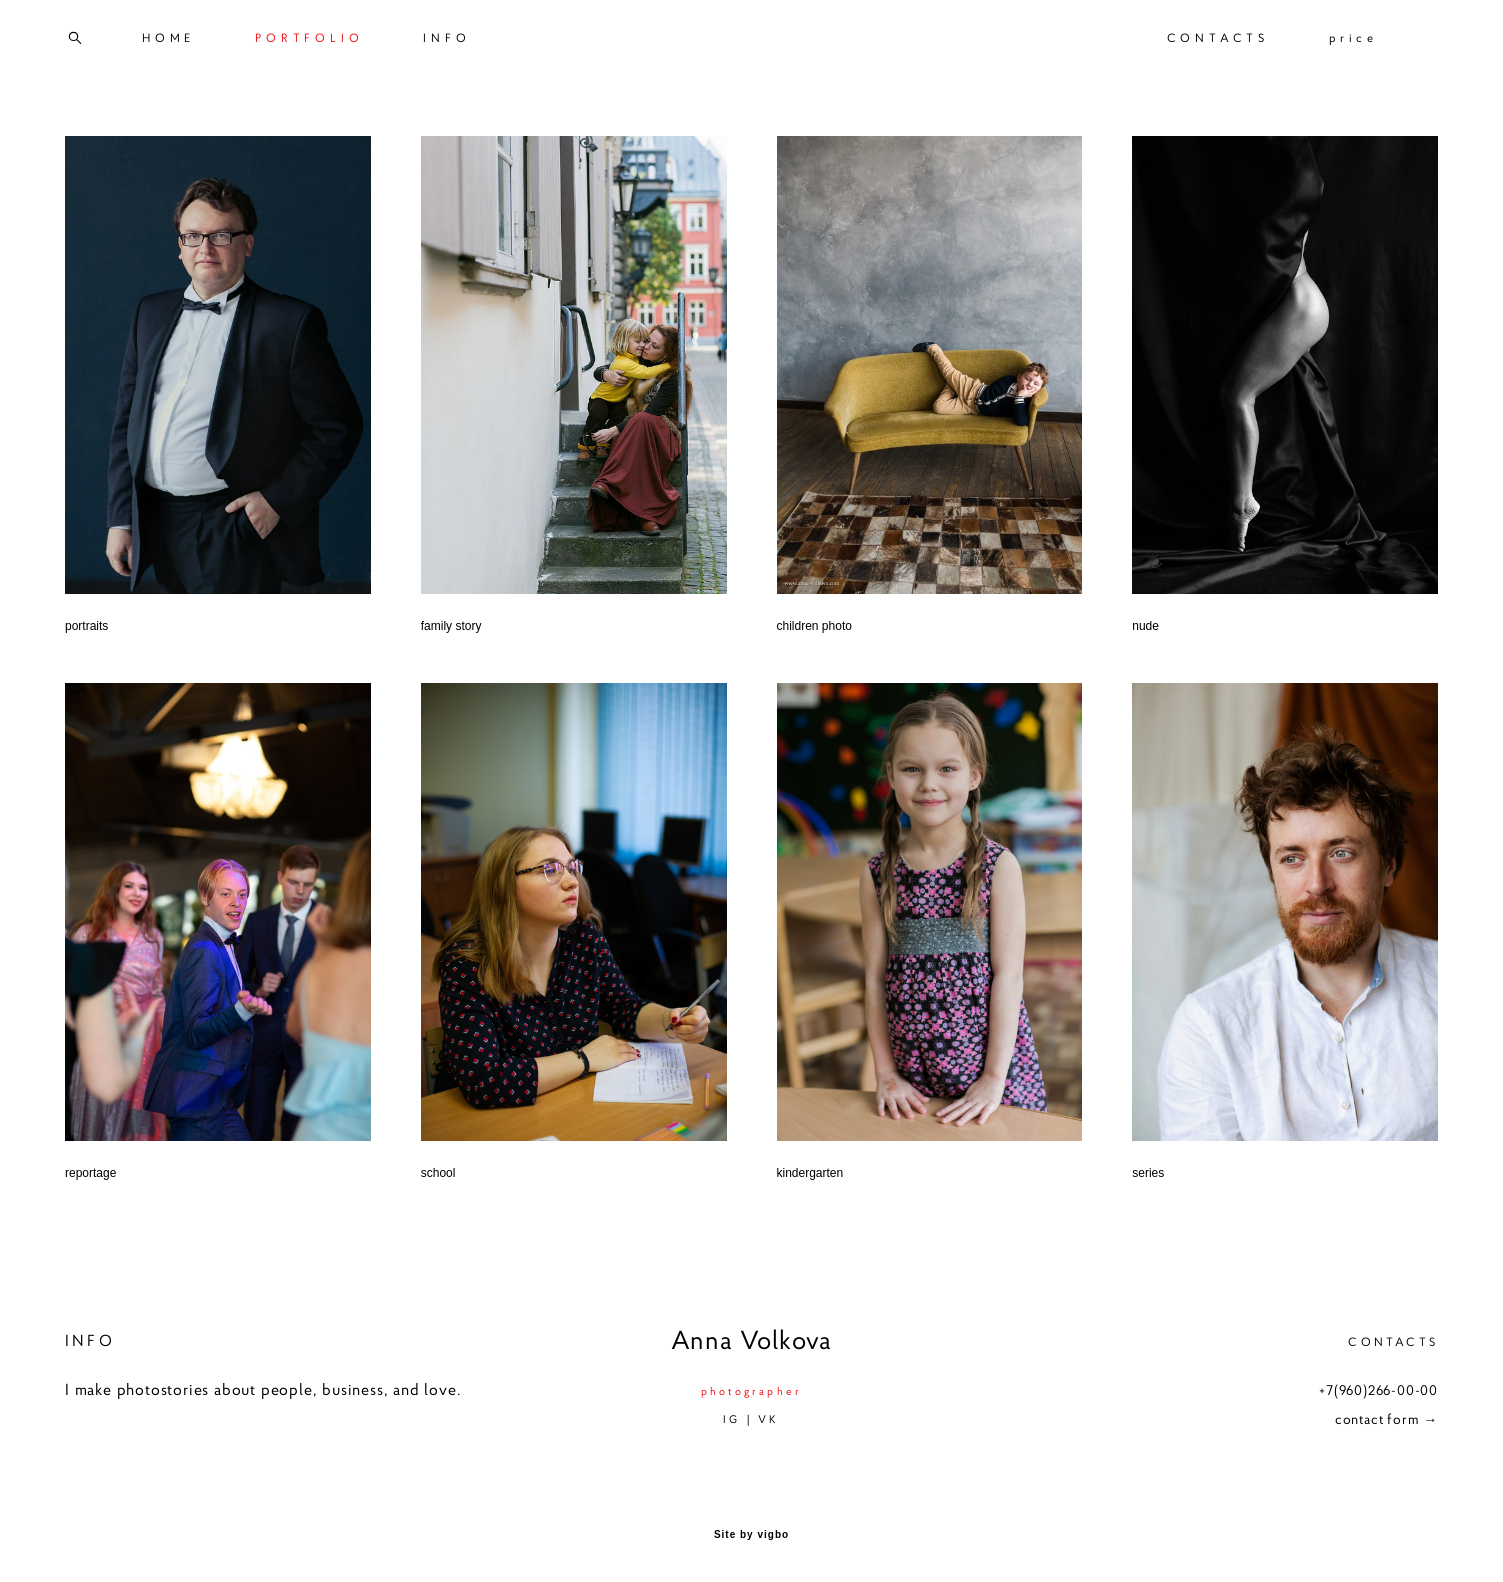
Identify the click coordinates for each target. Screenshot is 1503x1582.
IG (731, 1419)
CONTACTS (1218, 37)
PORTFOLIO (309, 37)
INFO (446, 37)
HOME (168, 37)
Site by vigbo (751, 1535)
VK (768, 1419)
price (1353, 37)
